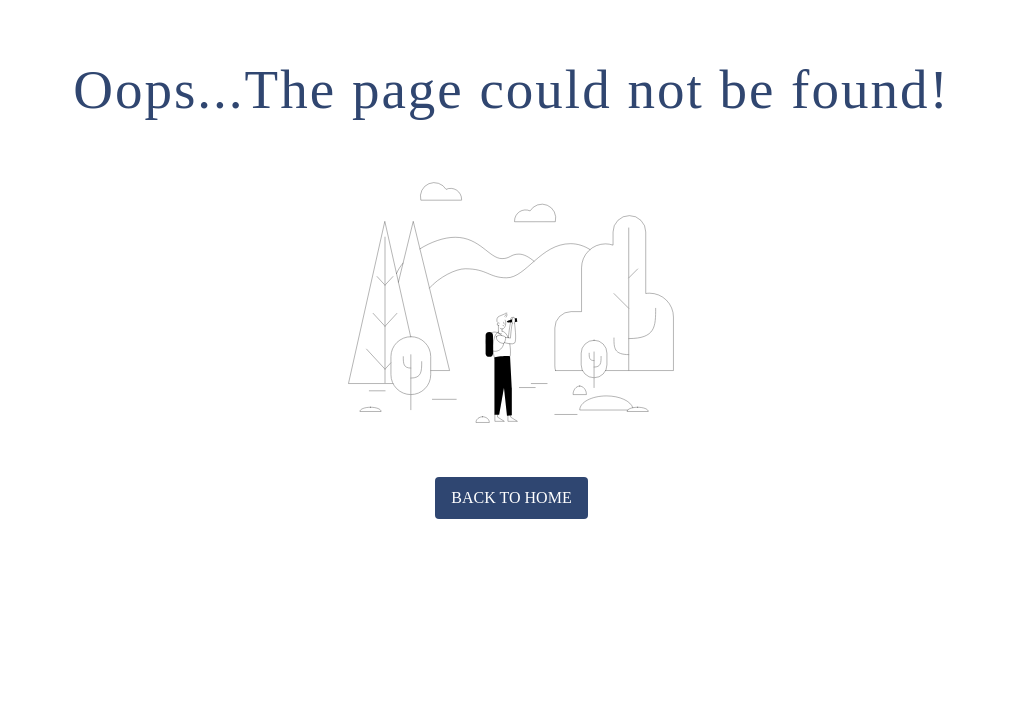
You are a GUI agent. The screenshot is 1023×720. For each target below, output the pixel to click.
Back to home (511, 497)
